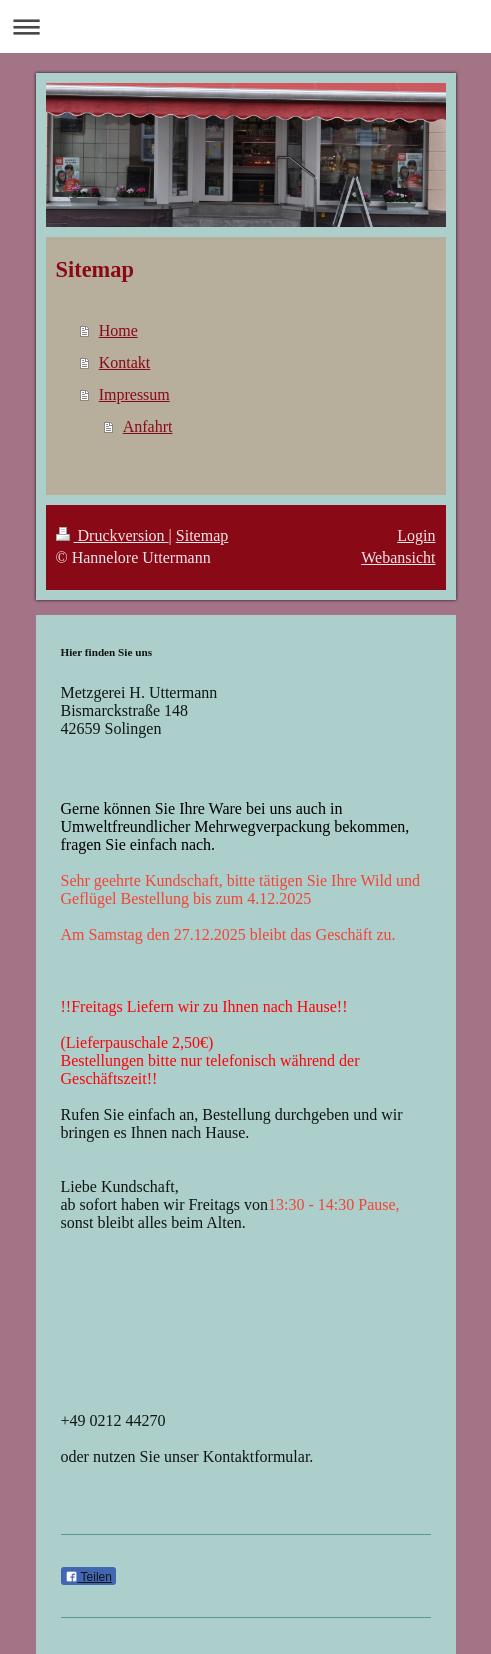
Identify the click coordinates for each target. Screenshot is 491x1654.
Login (416, 535)
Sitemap (202, 535)
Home (118, 330)
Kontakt (125, 362)
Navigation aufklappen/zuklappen (245, 26)
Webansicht (398, 557)
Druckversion (112, 535)
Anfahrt (148, 426)
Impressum (134, 394)
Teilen (88, 1577)
